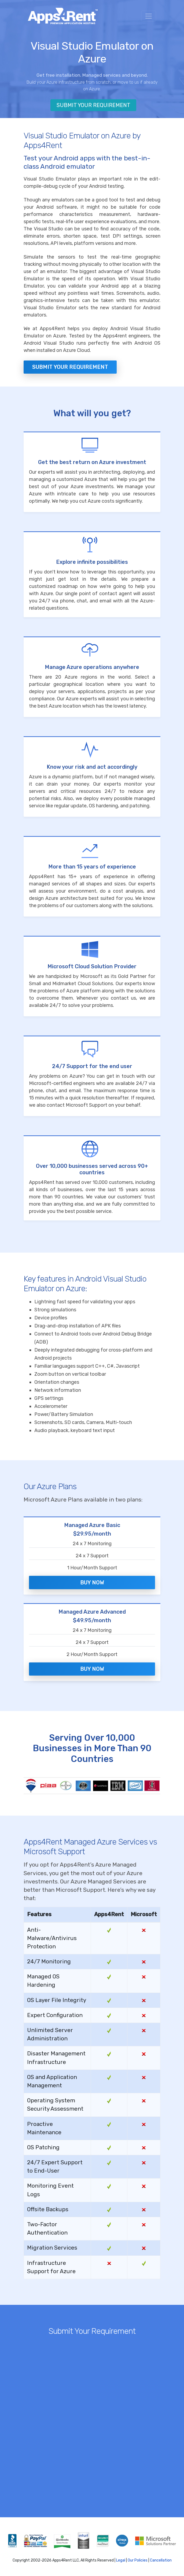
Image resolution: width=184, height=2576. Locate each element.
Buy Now (92, 1582)
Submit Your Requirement (93, 105)
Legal (120, 2560)
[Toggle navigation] (148, 16)
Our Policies (138, 2560)
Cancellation (161, 2560)
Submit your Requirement (70, 367)
